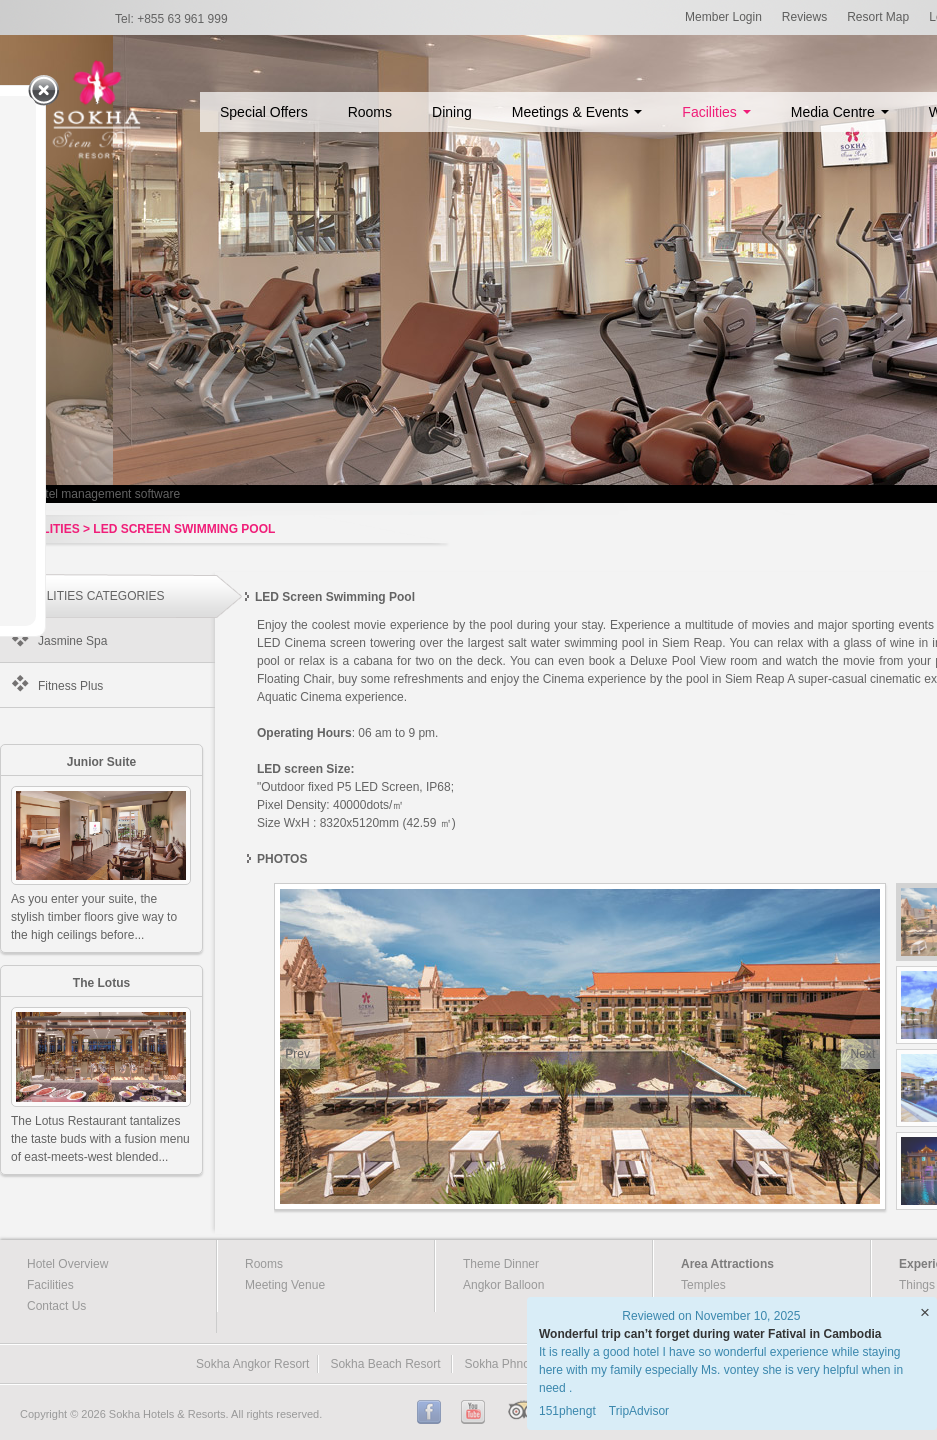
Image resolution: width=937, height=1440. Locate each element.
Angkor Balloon (503, 1285)
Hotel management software (105, 494)
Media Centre (840, 112)
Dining (452, 112)
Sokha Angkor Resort (252, 1364)
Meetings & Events (577, 112)
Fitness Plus (70, 686)
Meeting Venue (285, 1285)
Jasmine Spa (72, 641)
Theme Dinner (501, 1264)
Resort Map (878, 17)
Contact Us (56, 1306)
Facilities (716, 112)
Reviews (804, 17)
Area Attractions (727, 1264)
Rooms (370, 112)
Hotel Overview (67, 1264)
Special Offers (264, 112)
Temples (703, 1285)
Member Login (723, 17)
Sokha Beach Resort (385, 1364)
